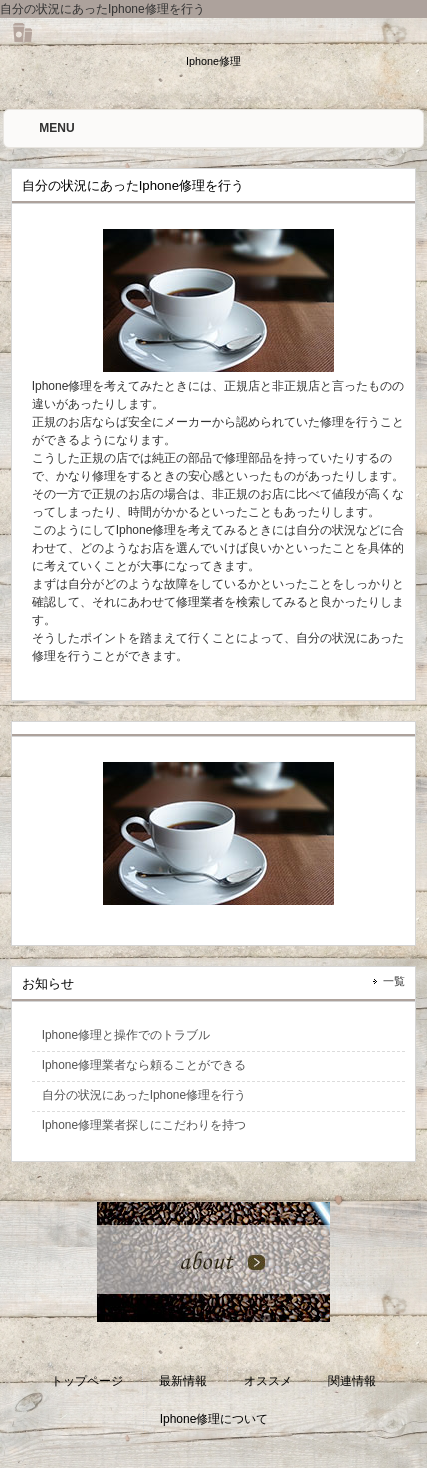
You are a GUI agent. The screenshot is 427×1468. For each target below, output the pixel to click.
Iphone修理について (214, 1419)
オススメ (268, 1381)
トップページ (87, 1381)
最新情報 (183, 1381)
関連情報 (352, 1381)
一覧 (394, 981)
